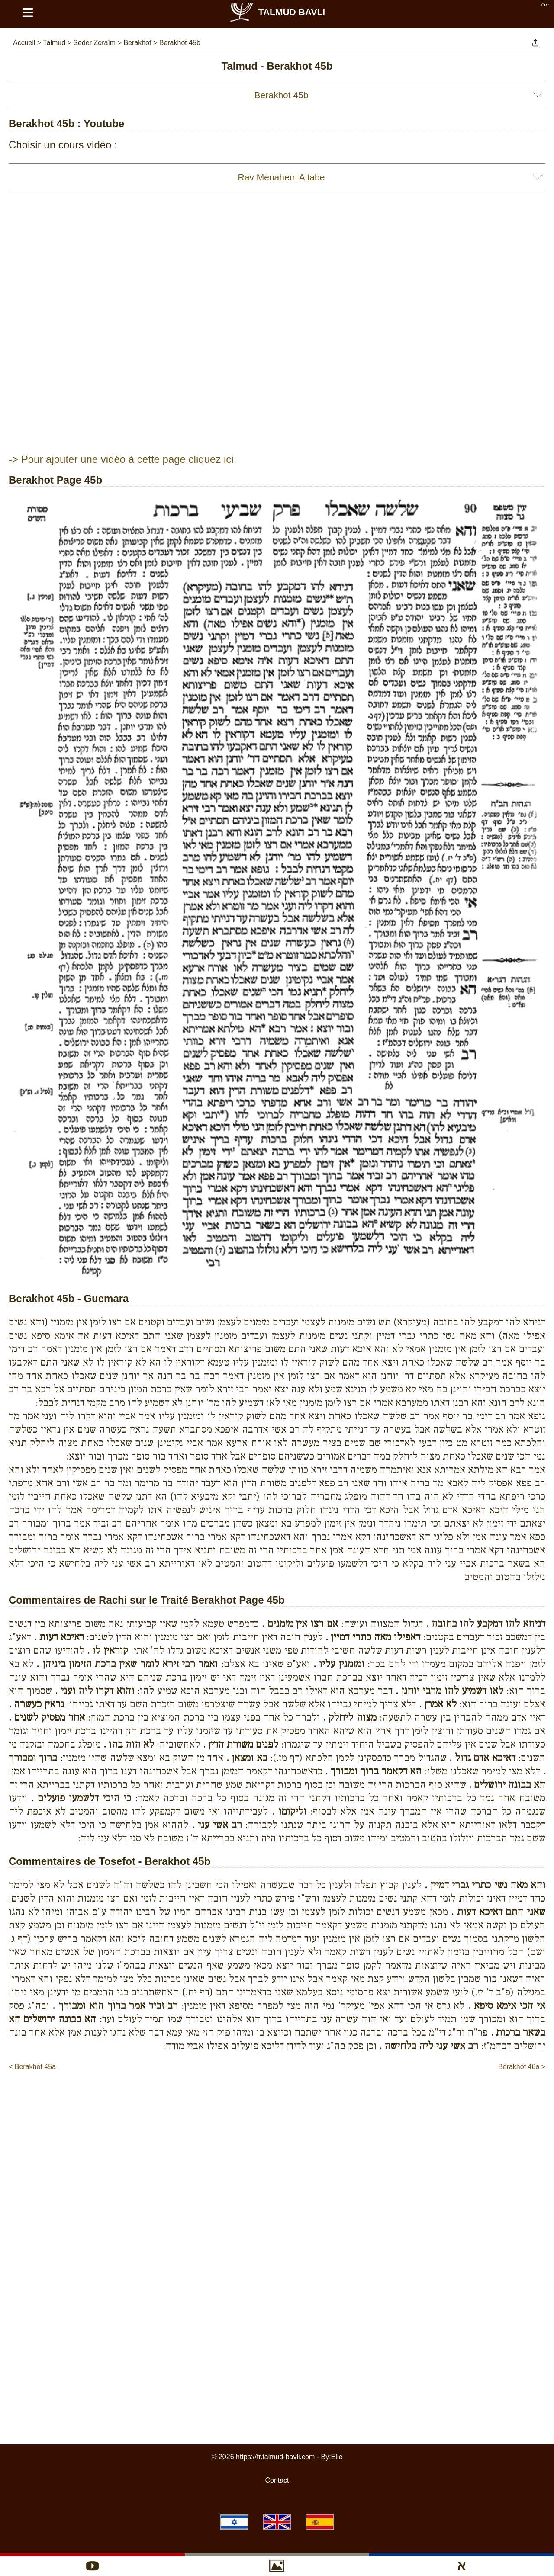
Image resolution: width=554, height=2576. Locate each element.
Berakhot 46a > (521, 2066)
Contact (277, 2480)
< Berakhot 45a (32, 2066)
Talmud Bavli (277, 12)
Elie (337, 2457)
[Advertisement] (277, 2098)
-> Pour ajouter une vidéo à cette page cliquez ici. (122, 459)
